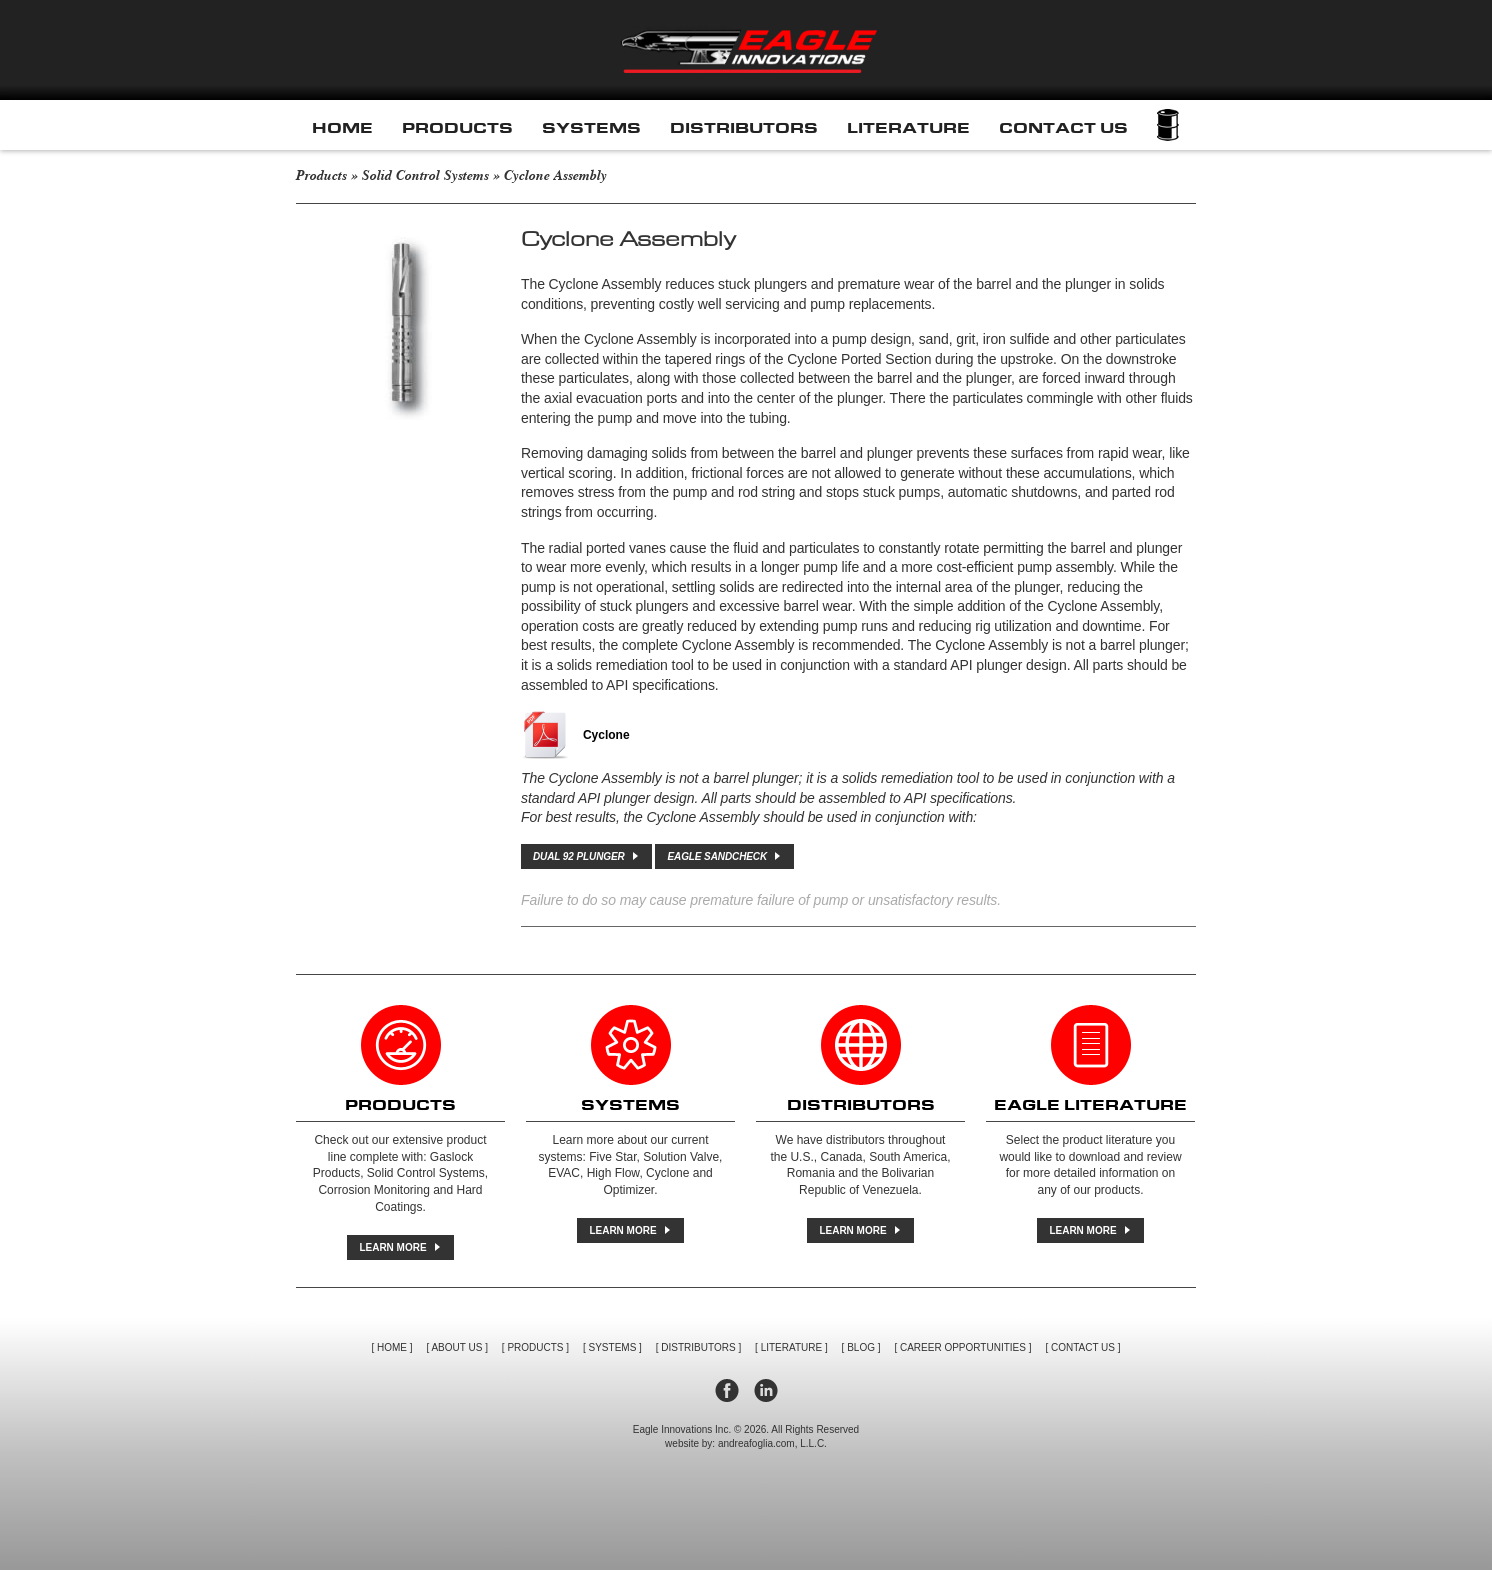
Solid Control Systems (425, 176)
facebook (727, 1390)
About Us (456, 1347)
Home (342, 129)
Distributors (744, 129)
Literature (908, 129)
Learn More (399, 1247)
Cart (1168, 125)
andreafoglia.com (756, 1443)
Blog (861, 1347)
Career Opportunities (963, 1347)
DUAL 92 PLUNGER (585, 856)
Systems (591, 129)
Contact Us (1063, 129)
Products (457, 129)
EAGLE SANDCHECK (723, 856)
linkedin (766, 1390)
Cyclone (606, 735)
